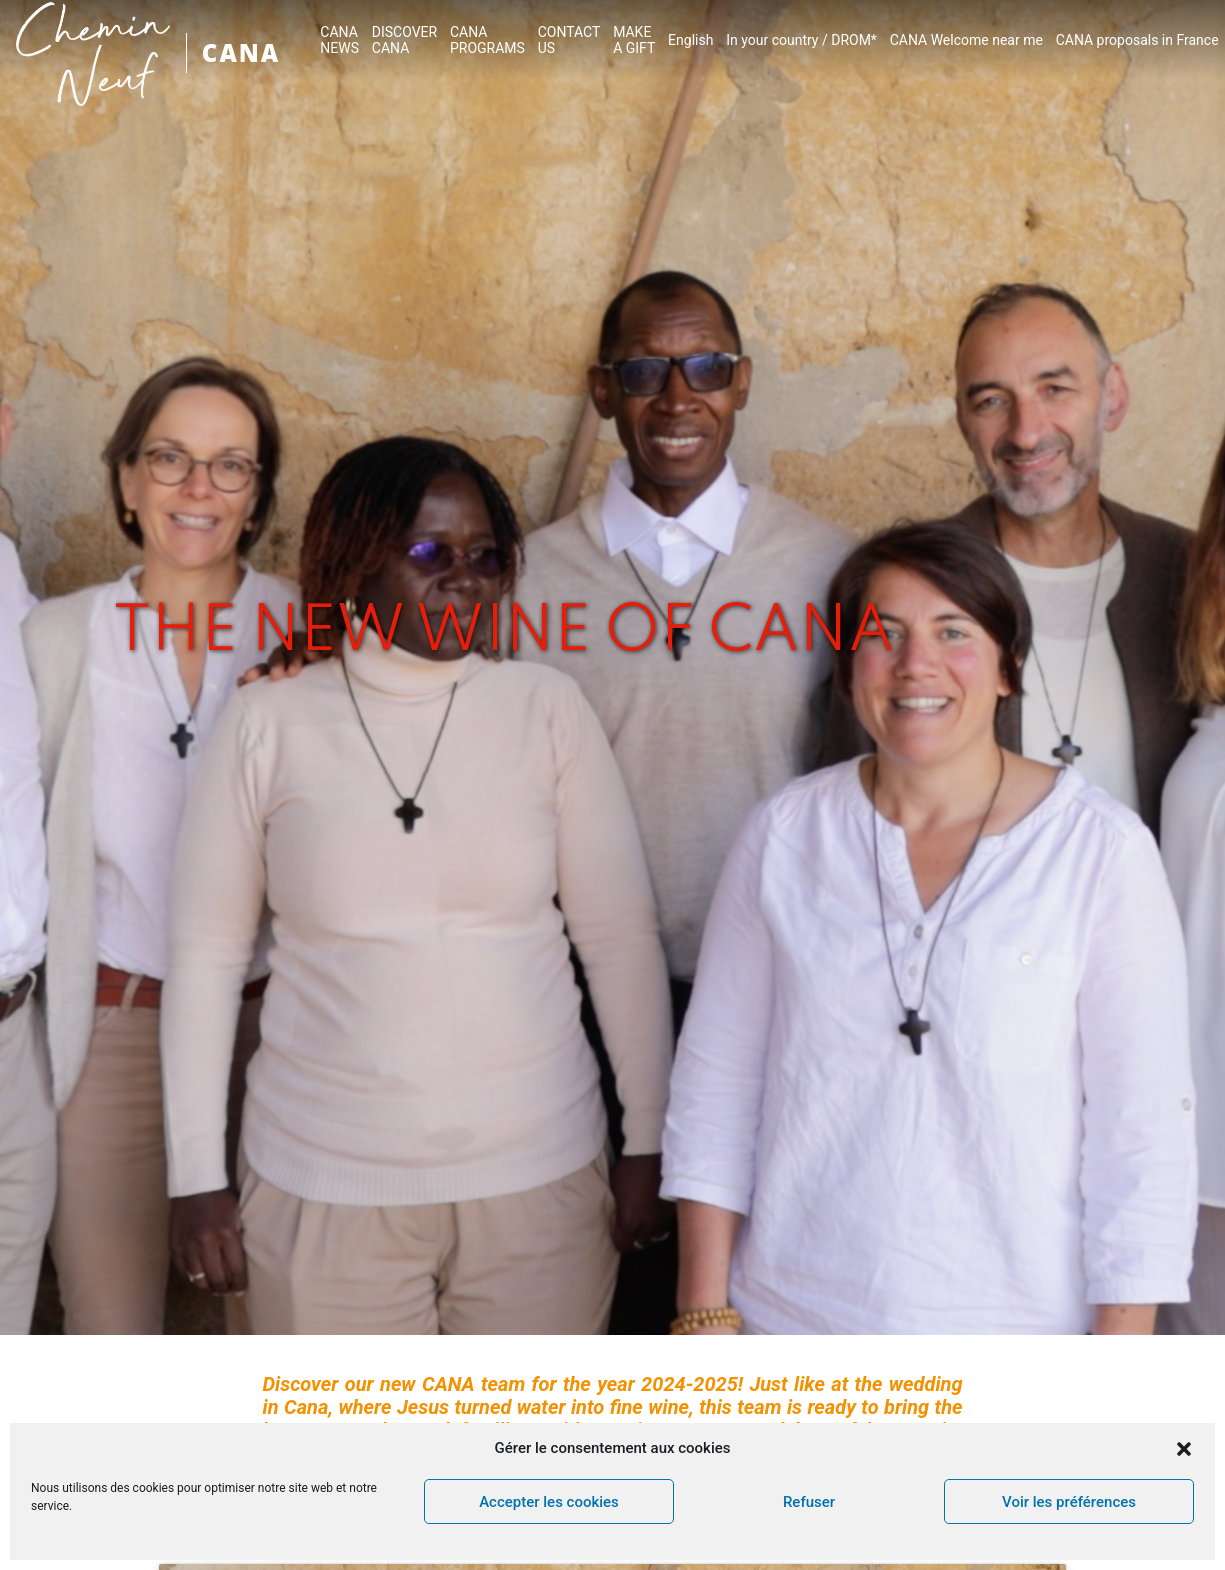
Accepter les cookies (549, 1502)
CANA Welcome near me (966, 40)
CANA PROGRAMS (487, 40)
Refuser (809, 1502)
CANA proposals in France (1137, 40)
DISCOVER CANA (404, 40)
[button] (1184, 1449)
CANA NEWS (339, 40)
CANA (241, 52)
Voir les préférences (1069, 1502)
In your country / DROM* (801, 40)
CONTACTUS (569, 40)
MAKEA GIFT (634, 40)
